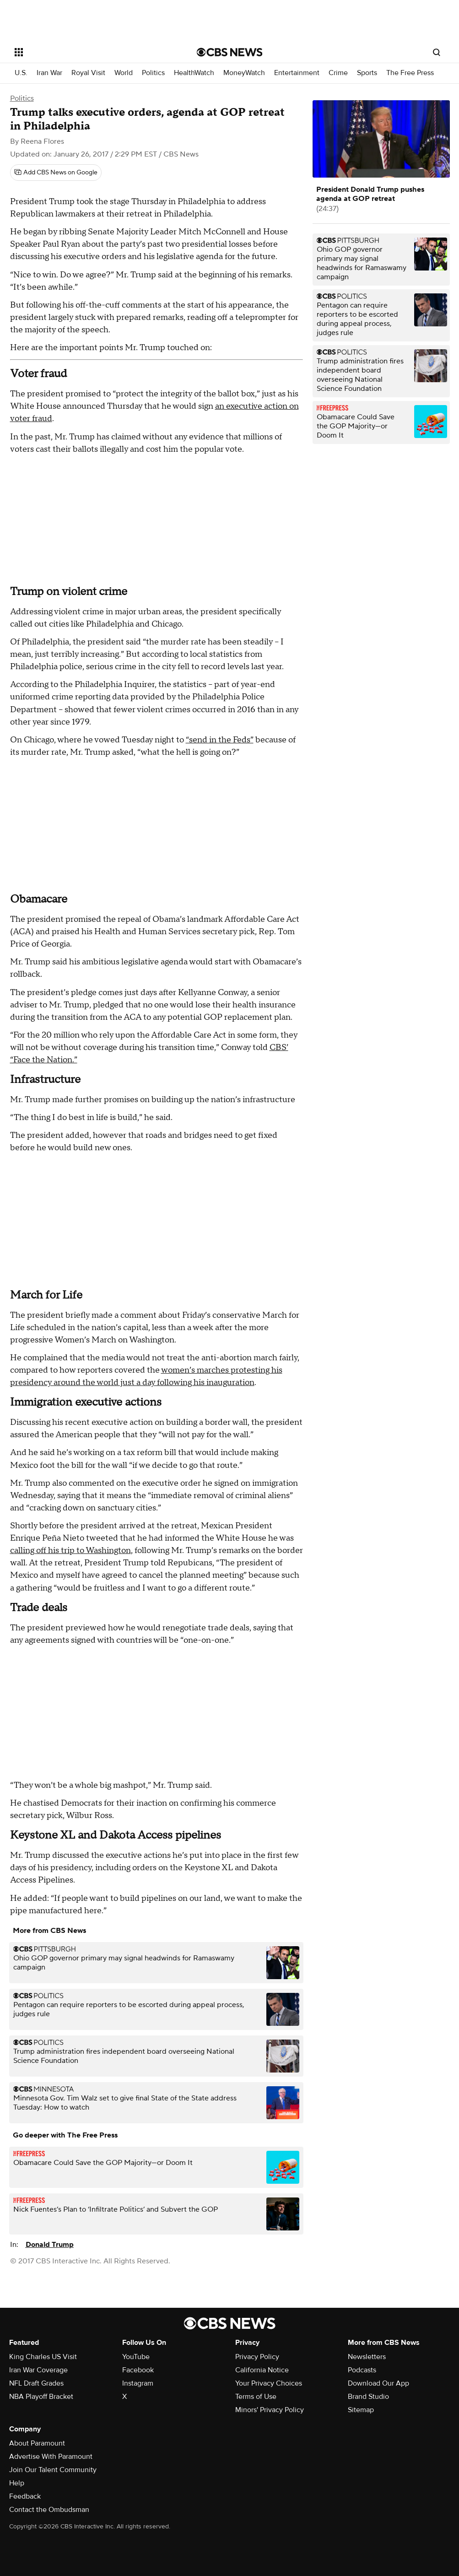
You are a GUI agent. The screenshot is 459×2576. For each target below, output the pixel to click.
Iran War (49, 73)
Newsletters (367, 2356)
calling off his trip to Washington (70, 1550)
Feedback (25, 2496)
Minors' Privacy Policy (269, 2410)
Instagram (137, 2383)
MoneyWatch (244, 73)
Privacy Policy (257, 2356)
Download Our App (378, 2383)
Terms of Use (255, 2396)
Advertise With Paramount (50, 2456)
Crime (338, 73)
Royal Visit (88, 73)
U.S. (21, 73)
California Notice (262, 2370)
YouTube (136, 2356)
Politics (153, 73)
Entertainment (296, 73)
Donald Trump (50, 2244)
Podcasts (362, 2370)
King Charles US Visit (43, 2356)
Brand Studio (368, 2396)
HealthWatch (194, 73)
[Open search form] (436, 52)
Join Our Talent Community (53, 2469)
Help (16, 2483)
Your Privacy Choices (268, 2383)
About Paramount (37, 2443)
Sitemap (361, 2410)
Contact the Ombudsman (49, 2509)
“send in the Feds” (220, 740)
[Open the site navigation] (86, 52)
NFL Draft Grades (36, 2383)
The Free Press (410, 73)
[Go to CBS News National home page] (230, 52)
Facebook (138, 2370)
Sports (367, 73)
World (123, 73)
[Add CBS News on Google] (56, 172)
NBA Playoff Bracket (41, 2396)
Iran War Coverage (38, 2370)
